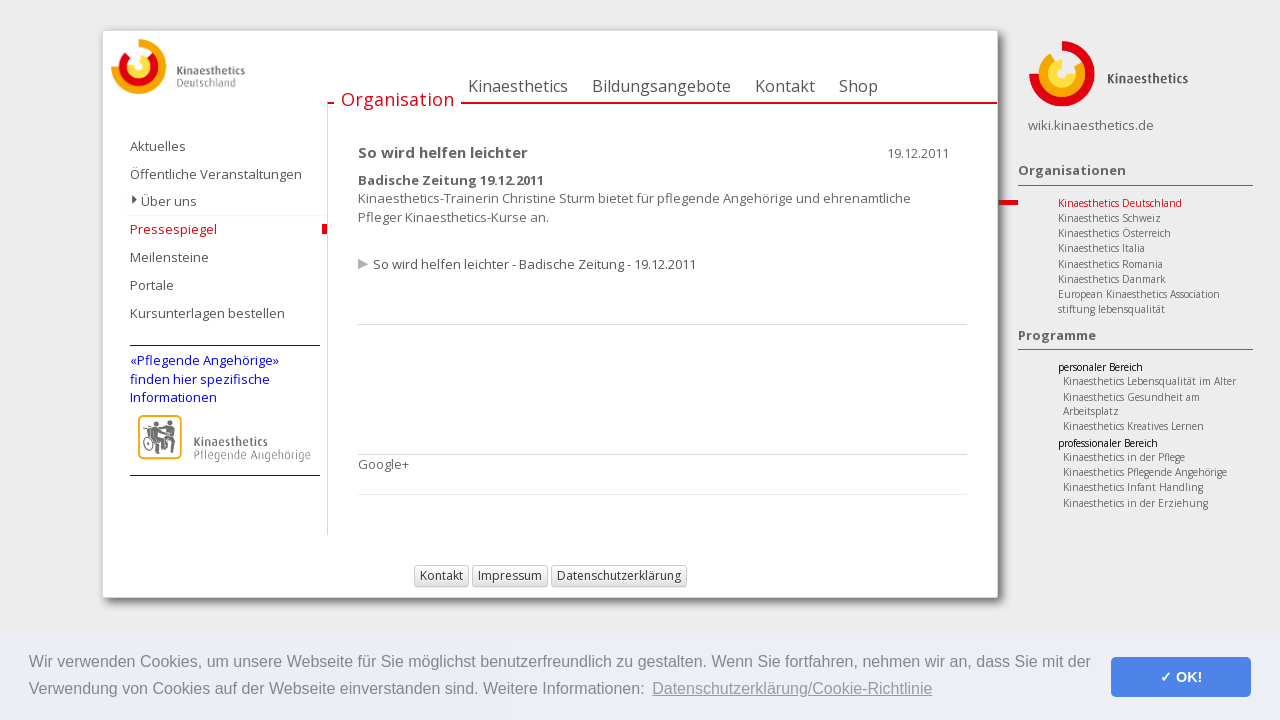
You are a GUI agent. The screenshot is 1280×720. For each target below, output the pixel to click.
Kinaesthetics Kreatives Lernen (1133, 426)
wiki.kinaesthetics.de (1091, 125)
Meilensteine (169, 257)
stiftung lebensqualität (1111, 309)
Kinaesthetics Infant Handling (1133, 487)
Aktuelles (158, 146)
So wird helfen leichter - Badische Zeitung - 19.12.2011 (534, 264)
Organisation (397, 99)
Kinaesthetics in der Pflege (1124, 457)
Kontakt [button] (441, 575)
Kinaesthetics (518, 86)
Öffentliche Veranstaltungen (216, 174)
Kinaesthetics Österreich (1114, 233)
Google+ (383, 464)
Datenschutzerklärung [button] (619, 575)
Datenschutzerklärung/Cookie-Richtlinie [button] (792, 688)
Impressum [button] (510, 575)
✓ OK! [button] (1181, 677)
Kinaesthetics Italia (1101, 248)
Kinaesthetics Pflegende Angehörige (1145, 472)
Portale (152, 285)
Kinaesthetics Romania (1110, 264)
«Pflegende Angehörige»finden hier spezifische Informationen (204, 378)
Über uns (169, 201)
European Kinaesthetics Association (1139, 294)
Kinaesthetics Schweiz (1109, 218)
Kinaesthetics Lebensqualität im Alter (1149, 381)
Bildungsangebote (661, 86)
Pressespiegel (173, 229)
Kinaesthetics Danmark (1112, 279)
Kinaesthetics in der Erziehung (1135, 503)
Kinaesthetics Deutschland (1120, 203)
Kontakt (785, 86)
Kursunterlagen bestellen (207, 313)
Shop (858, 86)
